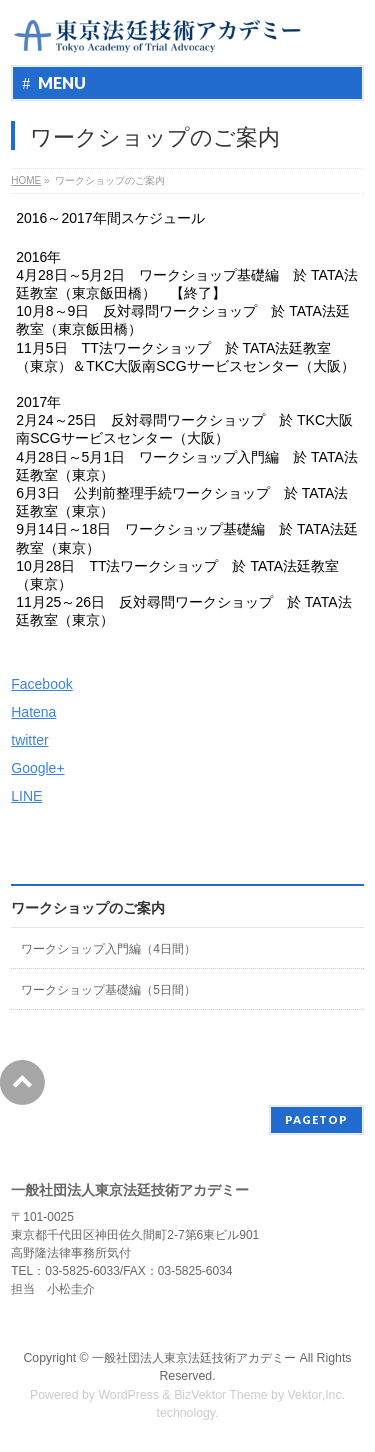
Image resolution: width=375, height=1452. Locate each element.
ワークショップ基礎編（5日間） (108, 990)
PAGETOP (316, 1119)
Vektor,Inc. (317, 1395)
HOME (26, 180)
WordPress (128, 1395)
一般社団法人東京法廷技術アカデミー (194, 1358)
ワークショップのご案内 (88, 908)
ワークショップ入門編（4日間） (108, 949)
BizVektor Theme (221, 1395)
